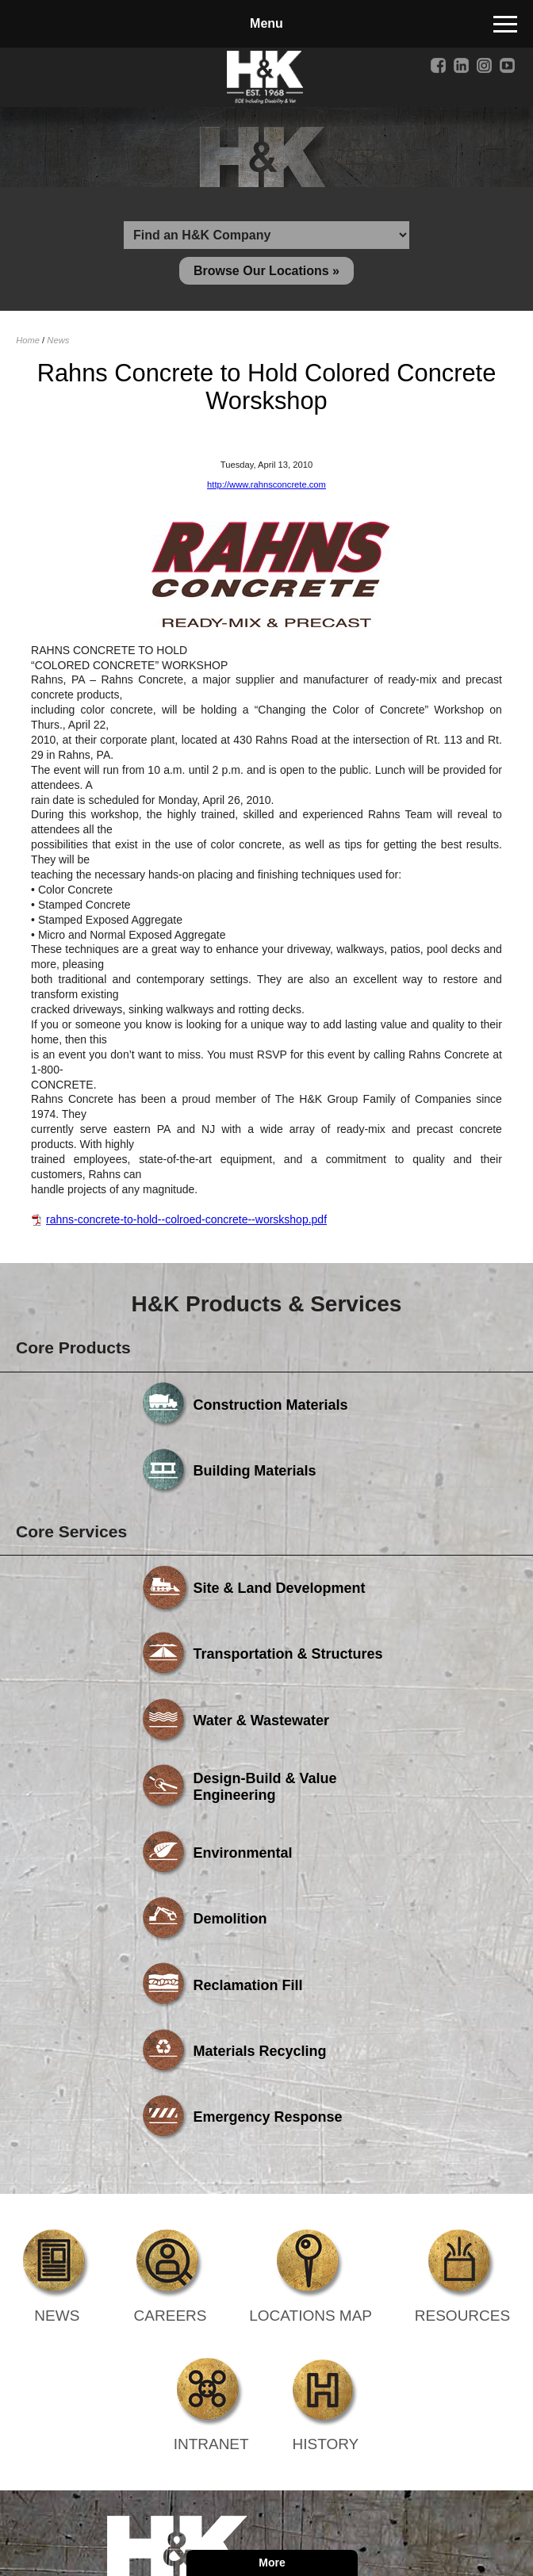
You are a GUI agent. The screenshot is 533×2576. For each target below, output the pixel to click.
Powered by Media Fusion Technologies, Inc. (211, 2359)
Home (28, 345)
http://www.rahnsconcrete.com (266, 489)
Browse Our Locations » (266, 274)
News (58, 345)
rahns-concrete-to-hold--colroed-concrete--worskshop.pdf (186, 1224)
